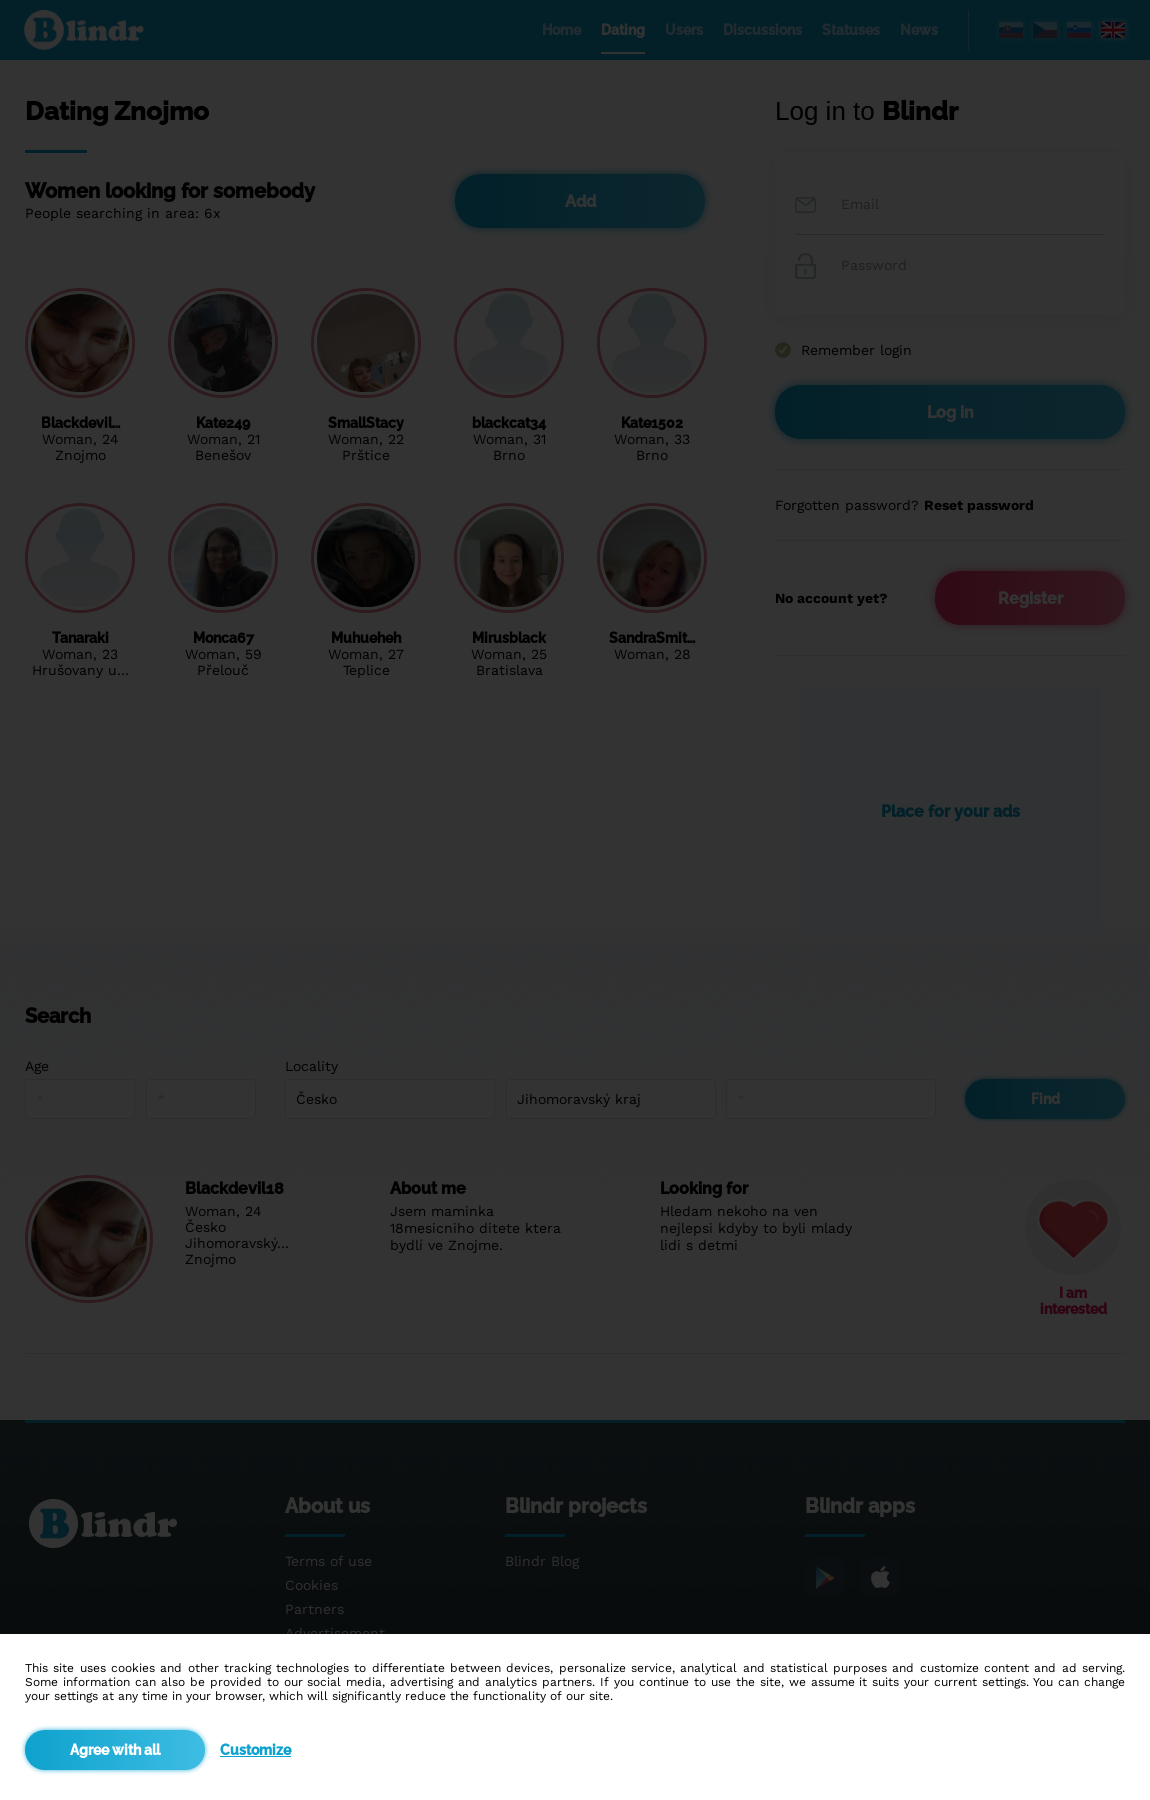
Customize (255, 1750)
